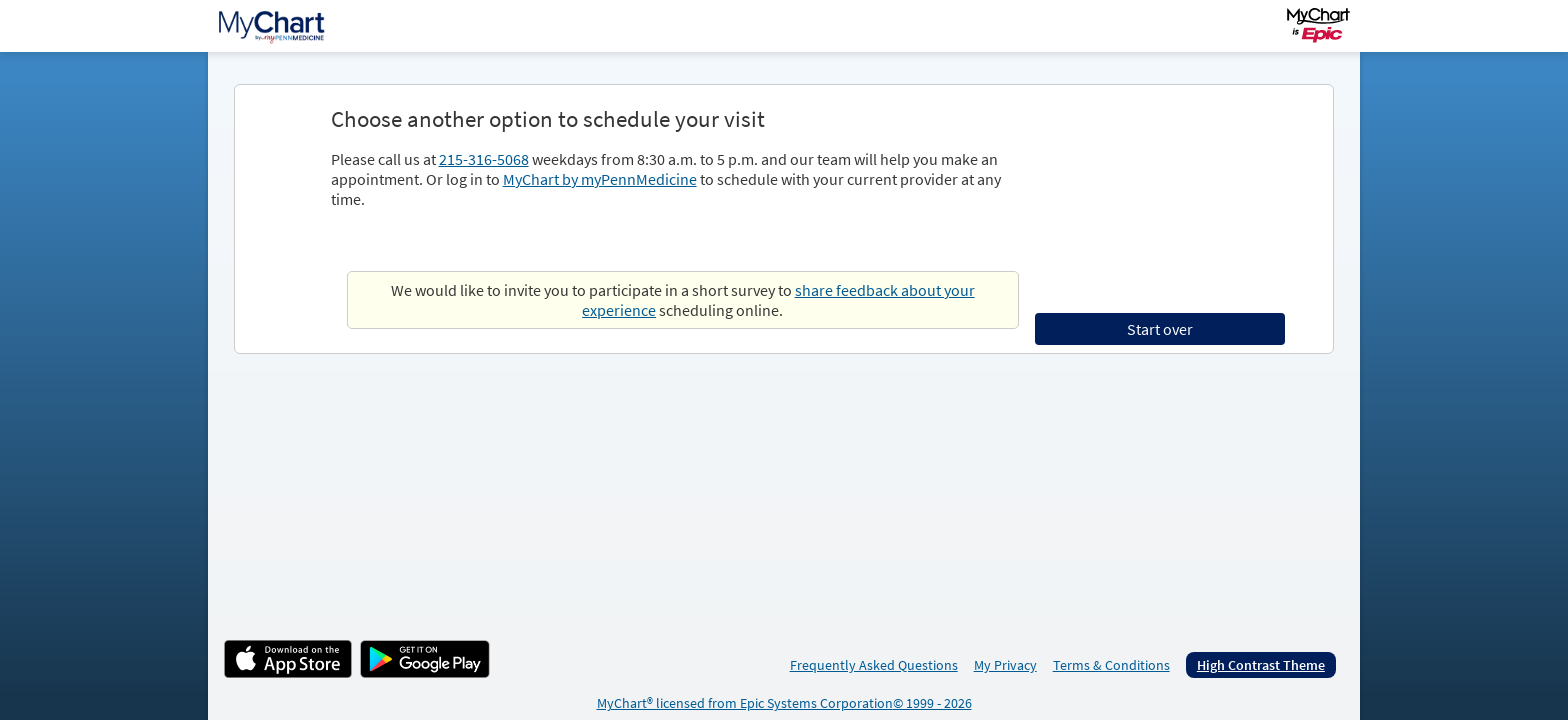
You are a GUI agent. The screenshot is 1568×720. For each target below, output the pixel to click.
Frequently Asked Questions (874, 665)
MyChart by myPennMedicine (600, 179)
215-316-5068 (484, 159)
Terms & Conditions (1111, 665)
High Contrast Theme (1261, 665)
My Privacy (1005, 665)
